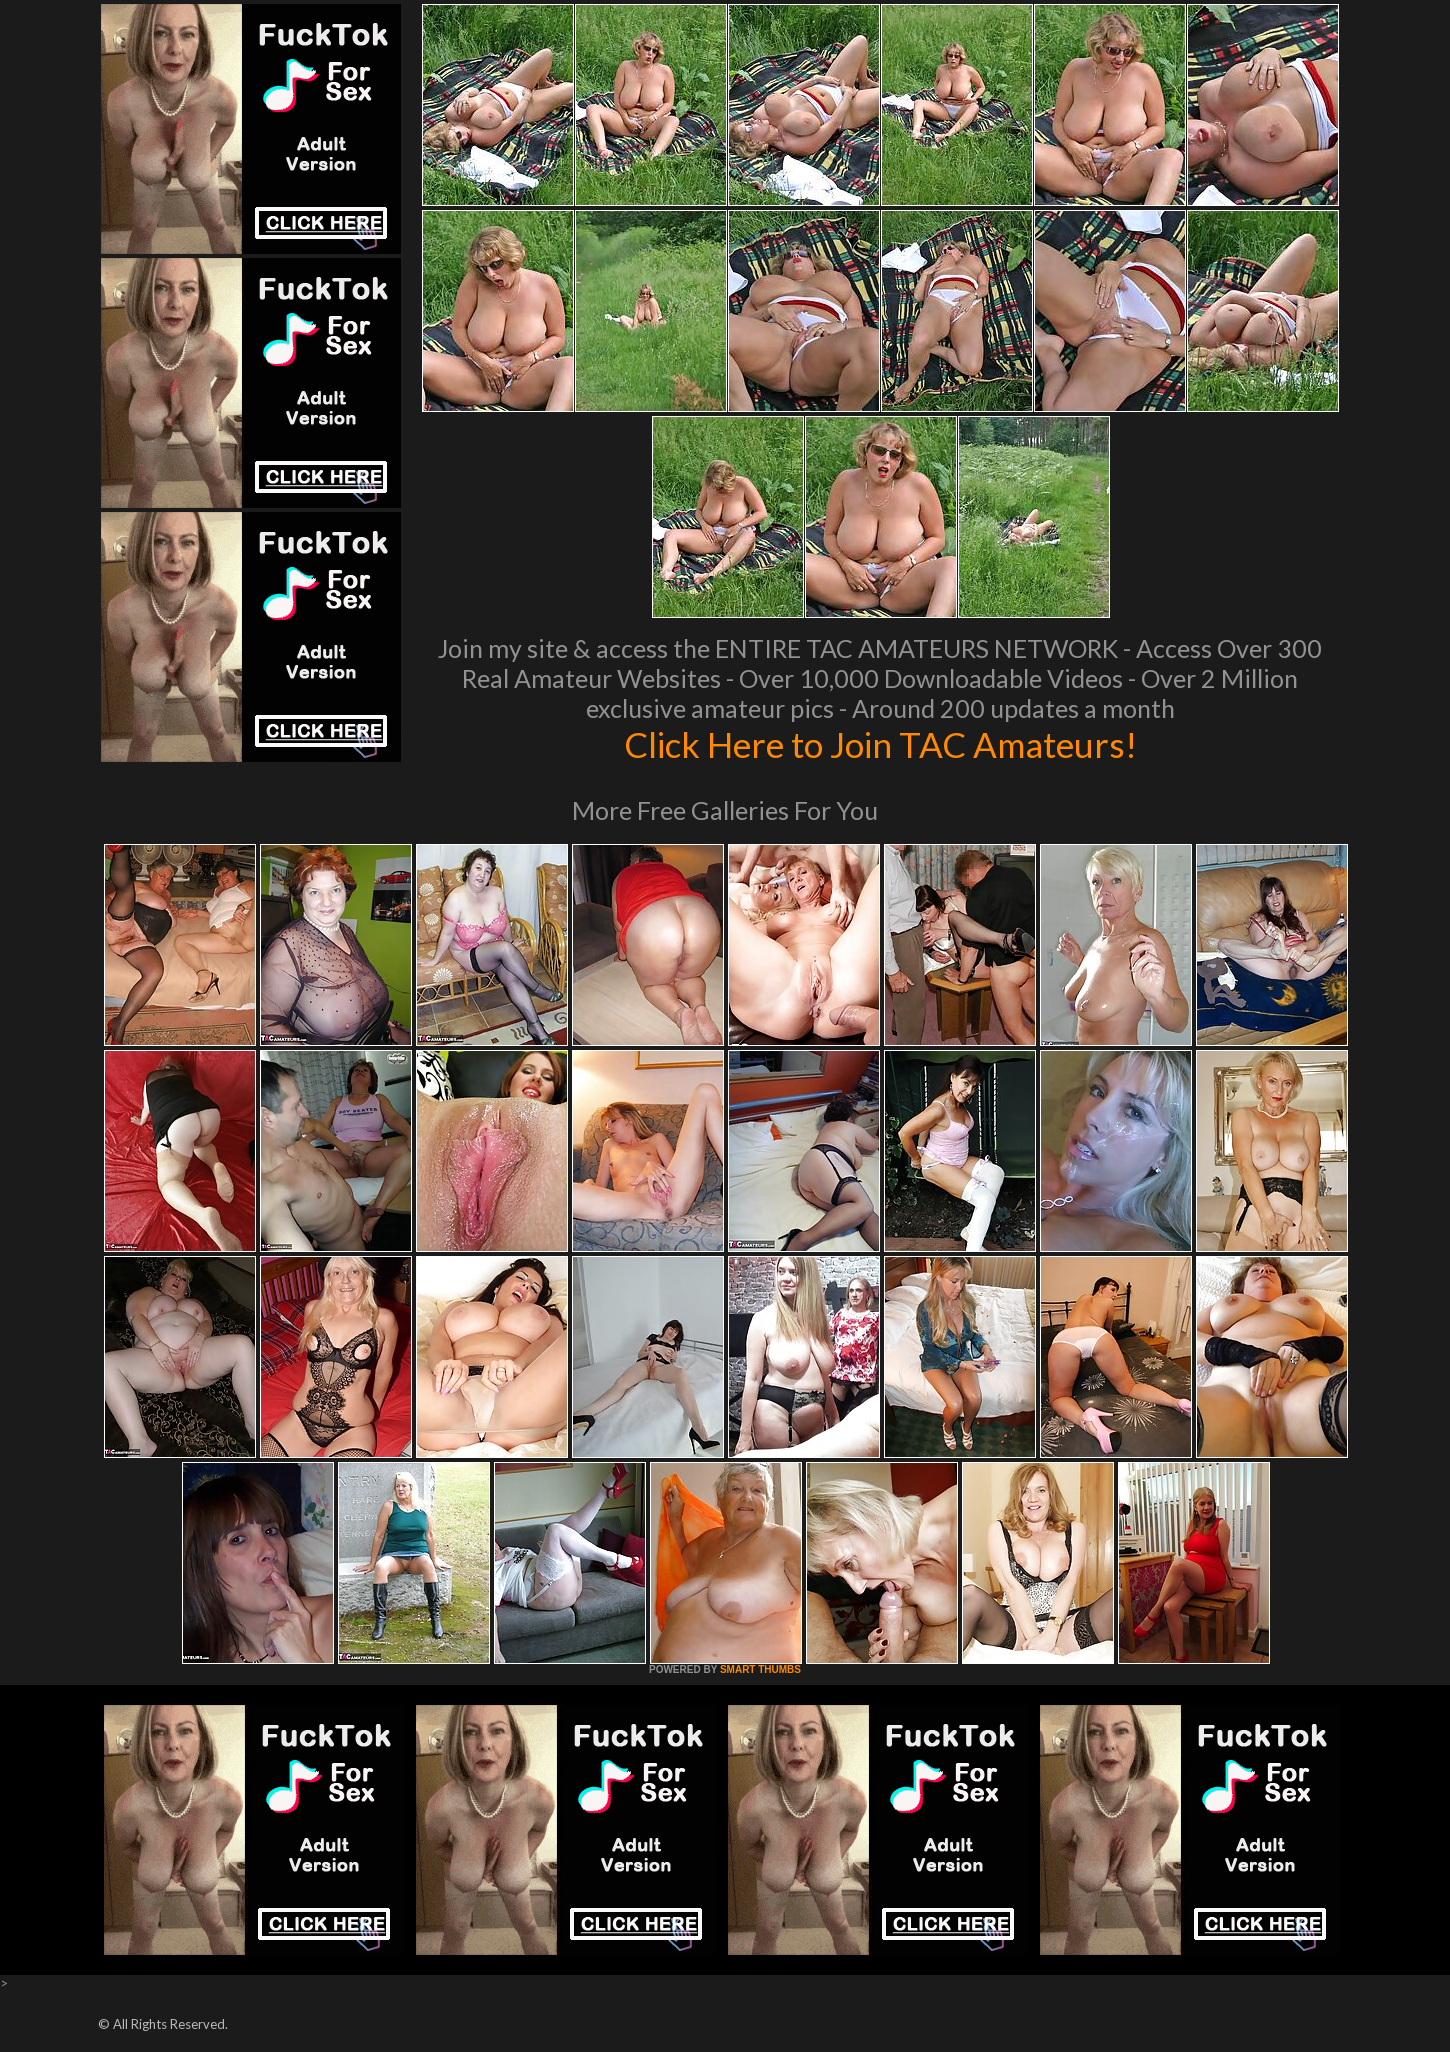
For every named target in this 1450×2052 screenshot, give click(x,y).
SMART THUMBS (760, 1669)
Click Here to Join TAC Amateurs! (880, 744)
